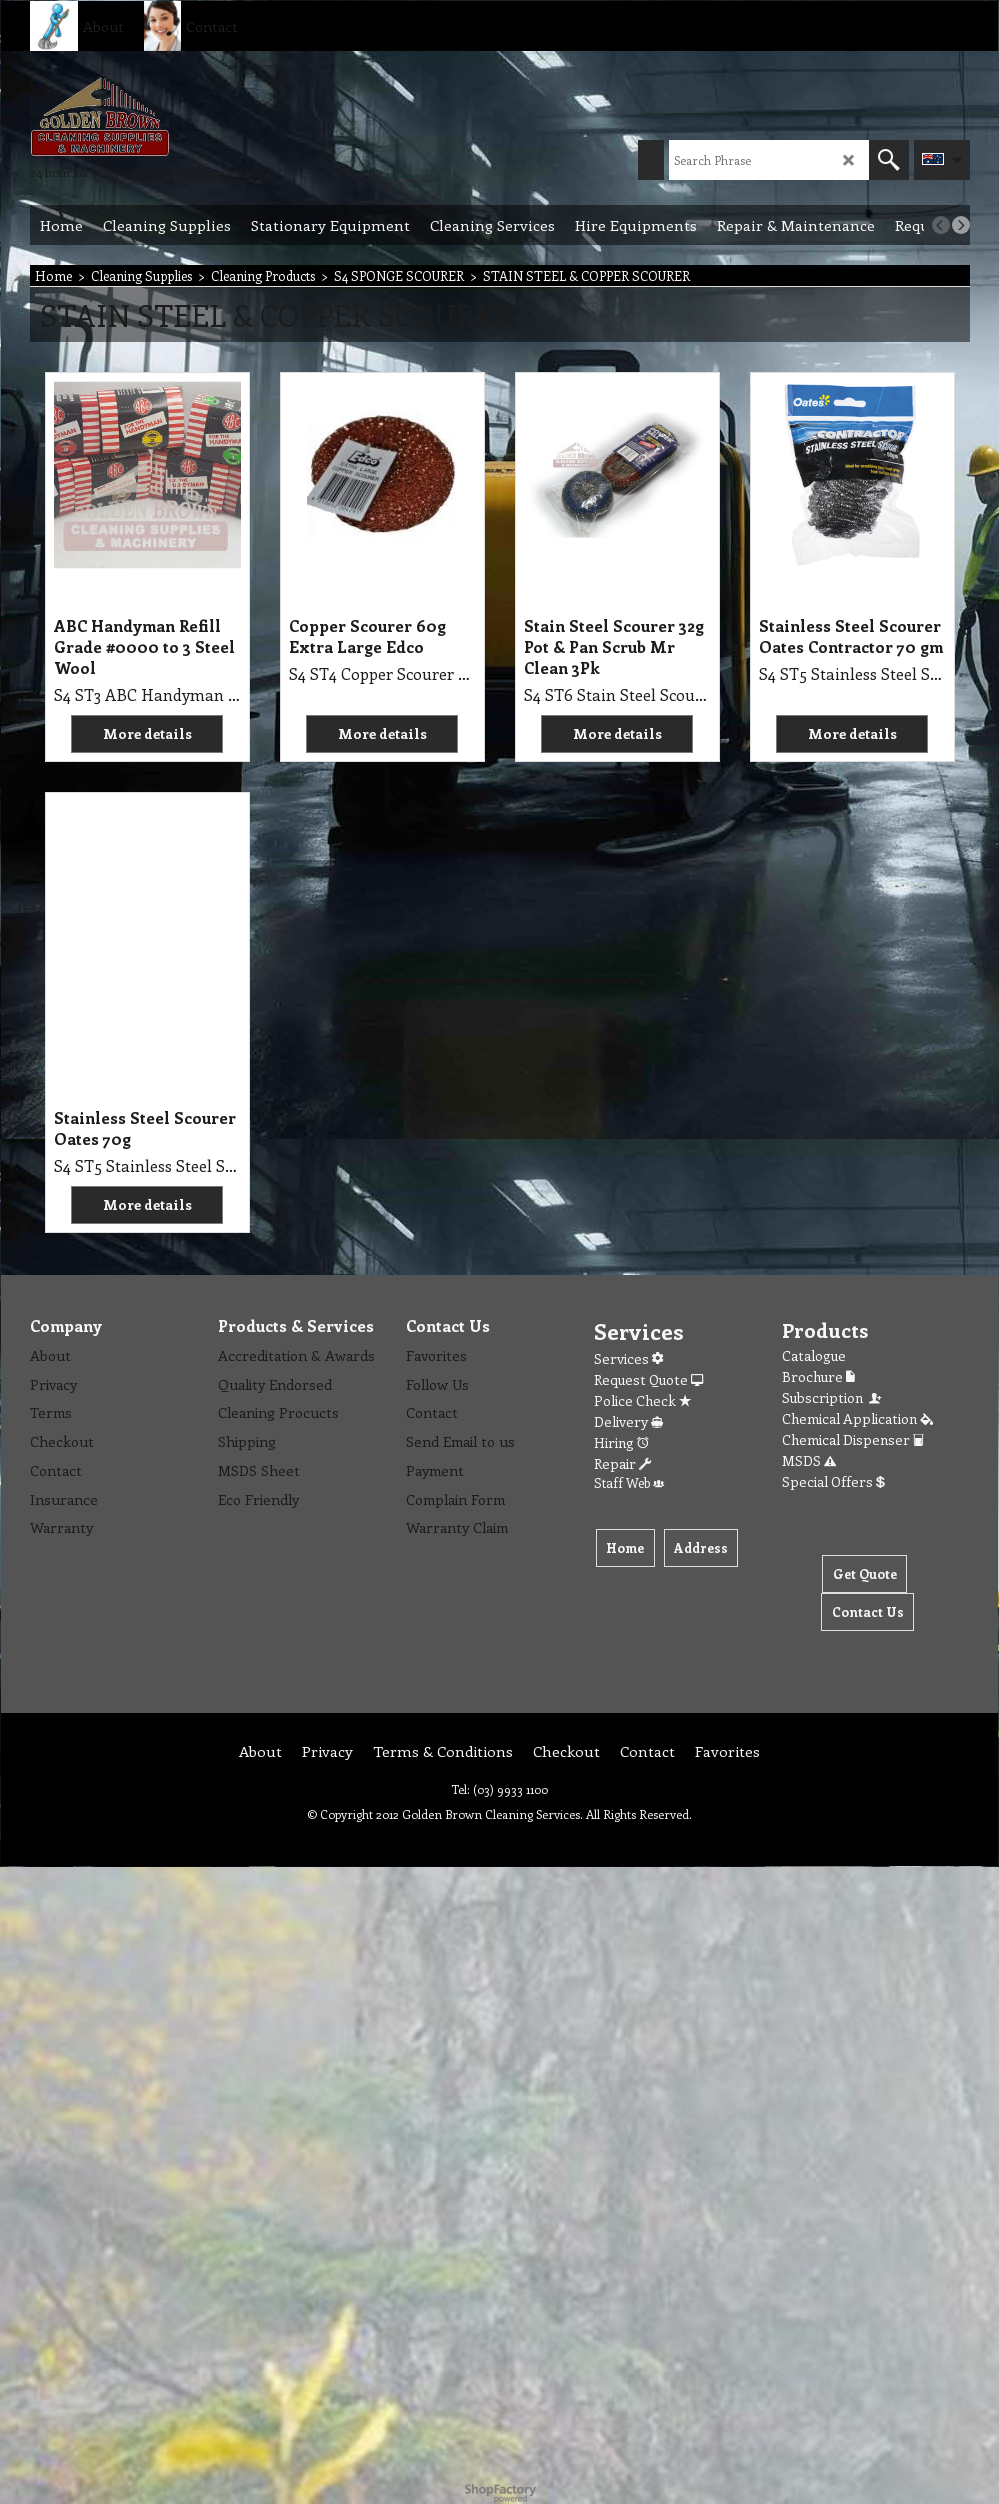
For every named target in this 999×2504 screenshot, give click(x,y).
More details (147, 733)
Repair (622, 1463)
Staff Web (629, 1482)
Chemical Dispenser (853, 1439)
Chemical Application (857, 1418)
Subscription (833, 1397)
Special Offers (833, 1481)
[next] (961, 225)
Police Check (642, 1400)
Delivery (628, 1421)
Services (628, 1358)
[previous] (941, 225)
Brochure (818, 1376)
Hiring (621, 1442)
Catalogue (814, 1355)
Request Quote (648, 1379)
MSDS (809, 1460)
